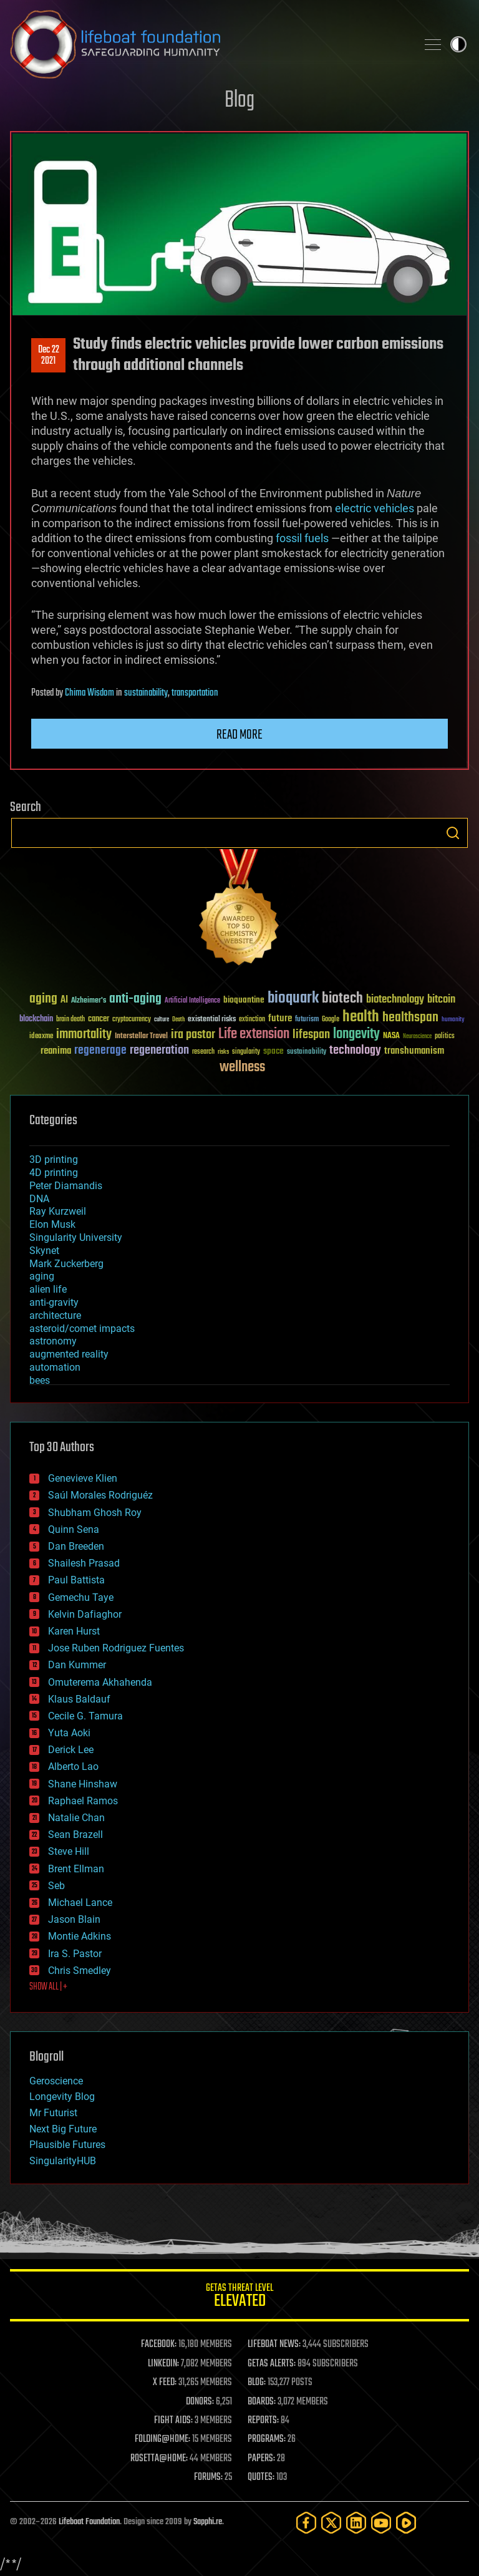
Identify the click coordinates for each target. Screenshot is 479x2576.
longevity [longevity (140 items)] (356, 1034)
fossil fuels (303, 538)
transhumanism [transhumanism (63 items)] (414, 1051)
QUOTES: (261, 2477)
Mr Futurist (53, 2113)
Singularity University (75, 1237)
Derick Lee (71, 1750)
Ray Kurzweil (57, 1211)
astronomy (53, 1341)
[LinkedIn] (356, 2523)
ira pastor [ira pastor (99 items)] (193, 1035)
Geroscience (56, 2081)
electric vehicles (374, 508)
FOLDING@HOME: (162, 2439)
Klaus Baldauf (79, 1699)
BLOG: (257, 2382)
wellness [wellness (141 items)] (242, 1067)
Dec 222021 (48, 355)
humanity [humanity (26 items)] (453, 1020)
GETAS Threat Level (239, 2297)
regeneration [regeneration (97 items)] (159, 1050)
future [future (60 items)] (280, 1018)
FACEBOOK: (159, 2344)
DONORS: (200, 2402)
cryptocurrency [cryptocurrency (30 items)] (131, 1020)
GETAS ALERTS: (272, 2364)
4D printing (53, 1173)
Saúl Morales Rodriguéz (100, 1495)
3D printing (53, 1159)
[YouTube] (381, 2523)
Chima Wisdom (89, 693)
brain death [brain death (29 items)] (70, 1020)
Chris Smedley (79, 1970)
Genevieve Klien (82, 1478)
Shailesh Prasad (84, 1563)
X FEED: (165, 2382)
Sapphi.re (207, 2522)
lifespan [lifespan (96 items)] (311, 1035)
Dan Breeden (76, 1546)
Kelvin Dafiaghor (85, 1614)
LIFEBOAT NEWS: (274, 2344)
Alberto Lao (73, 1766)
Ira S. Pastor (75, 1954)
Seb (56, 1886)
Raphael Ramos (83, 1801)
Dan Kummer (77, 1665)
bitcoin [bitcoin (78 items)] (441, 999)
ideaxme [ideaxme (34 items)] (41, 1037)
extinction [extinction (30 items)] (252, 1020)
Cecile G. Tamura (85, 1716)
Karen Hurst (74, 1631)
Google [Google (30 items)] (330, 1020)
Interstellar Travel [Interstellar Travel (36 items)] (141, 1036)
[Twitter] (331, 2523)
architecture (55, 1315)
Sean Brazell (75, 1834)
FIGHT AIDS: (173, 2421)
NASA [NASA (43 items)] (391, 1036)
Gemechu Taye (81, 1597)
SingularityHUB (62, 2161)
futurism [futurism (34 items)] (307, 1020)
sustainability (146, 693)
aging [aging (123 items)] (43, 999)
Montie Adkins (79, 1936)
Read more (239, 735)
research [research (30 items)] (203, 1052)
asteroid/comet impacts (82, 1328)
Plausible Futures (67, 2145)
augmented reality (69, 1354)
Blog (239, 101)
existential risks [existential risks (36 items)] (212, 1019)
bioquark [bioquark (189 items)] (293, 998)
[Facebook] (306, 2523)
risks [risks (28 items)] (223, 1052)
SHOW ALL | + (48, 1987)
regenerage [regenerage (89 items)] (100, 1050)
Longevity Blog (62, 2096)
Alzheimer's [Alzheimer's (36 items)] (88, 1001)
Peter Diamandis (65, 1186)
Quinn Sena (73, 1529)
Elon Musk (52, 1224)
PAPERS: (261, 2459)
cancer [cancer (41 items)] (98, 1019)
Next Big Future (63, 2129)
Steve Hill (68, 1851)
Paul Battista (76, 1580)
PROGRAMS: (267, 2439)
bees (39, 1380)
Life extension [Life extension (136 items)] (253, 1034)
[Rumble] (406, 2523)
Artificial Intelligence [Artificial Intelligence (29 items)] (192, 1001)
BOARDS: (262, 2402)
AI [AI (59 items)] (64, 1000)
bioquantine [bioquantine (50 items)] (243, 999)
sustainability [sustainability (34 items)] (306, 1052)
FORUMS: (208, 2477)
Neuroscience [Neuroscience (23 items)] (417, 1037)
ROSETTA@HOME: (159, 2459)
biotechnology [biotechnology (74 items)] (395, 999)
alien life (48, 1289)
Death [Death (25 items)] (178, 1019)
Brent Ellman (76, 1869)
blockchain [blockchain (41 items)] (36, 1019)
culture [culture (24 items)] (161, 1019)
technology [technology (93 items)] (355, 1051)
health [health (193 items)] (360, 1017)
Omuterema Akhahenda (100, 1682)
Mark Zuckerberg (66, 1264)
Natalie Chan (76, 1818)
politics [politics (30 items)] (445, 1037)
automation (54, 1367)
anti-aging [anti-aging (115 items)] (135, 999)
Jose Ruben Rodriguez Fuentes (116, 1648)
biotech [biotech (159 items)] (342, 998)
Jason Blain (74, 1919)
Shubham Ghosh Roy (95, 1513)
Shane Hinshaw (82, 1784)
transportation (195, 693)
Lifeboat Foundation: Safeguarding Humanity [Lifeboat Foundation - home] (208, 44)
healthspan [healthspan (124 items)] (410, 1018)
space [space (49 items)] (273, 1051)
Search (453, 833)
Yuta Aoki (69, 1733)
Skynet (44, 1250)
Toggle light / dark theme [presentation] (458, 44)
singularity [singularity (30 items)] (246, 1052)
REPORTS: (263, 2421)
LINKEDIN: (163, 2364)
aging (41, 1276)
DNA (39, 1199)
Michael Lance (80, 1902)
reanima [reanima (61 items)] (56, 1051)
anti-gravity (54, 1302)
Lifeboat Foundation (89, 2522)
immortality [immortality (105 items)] (84, 1034)
